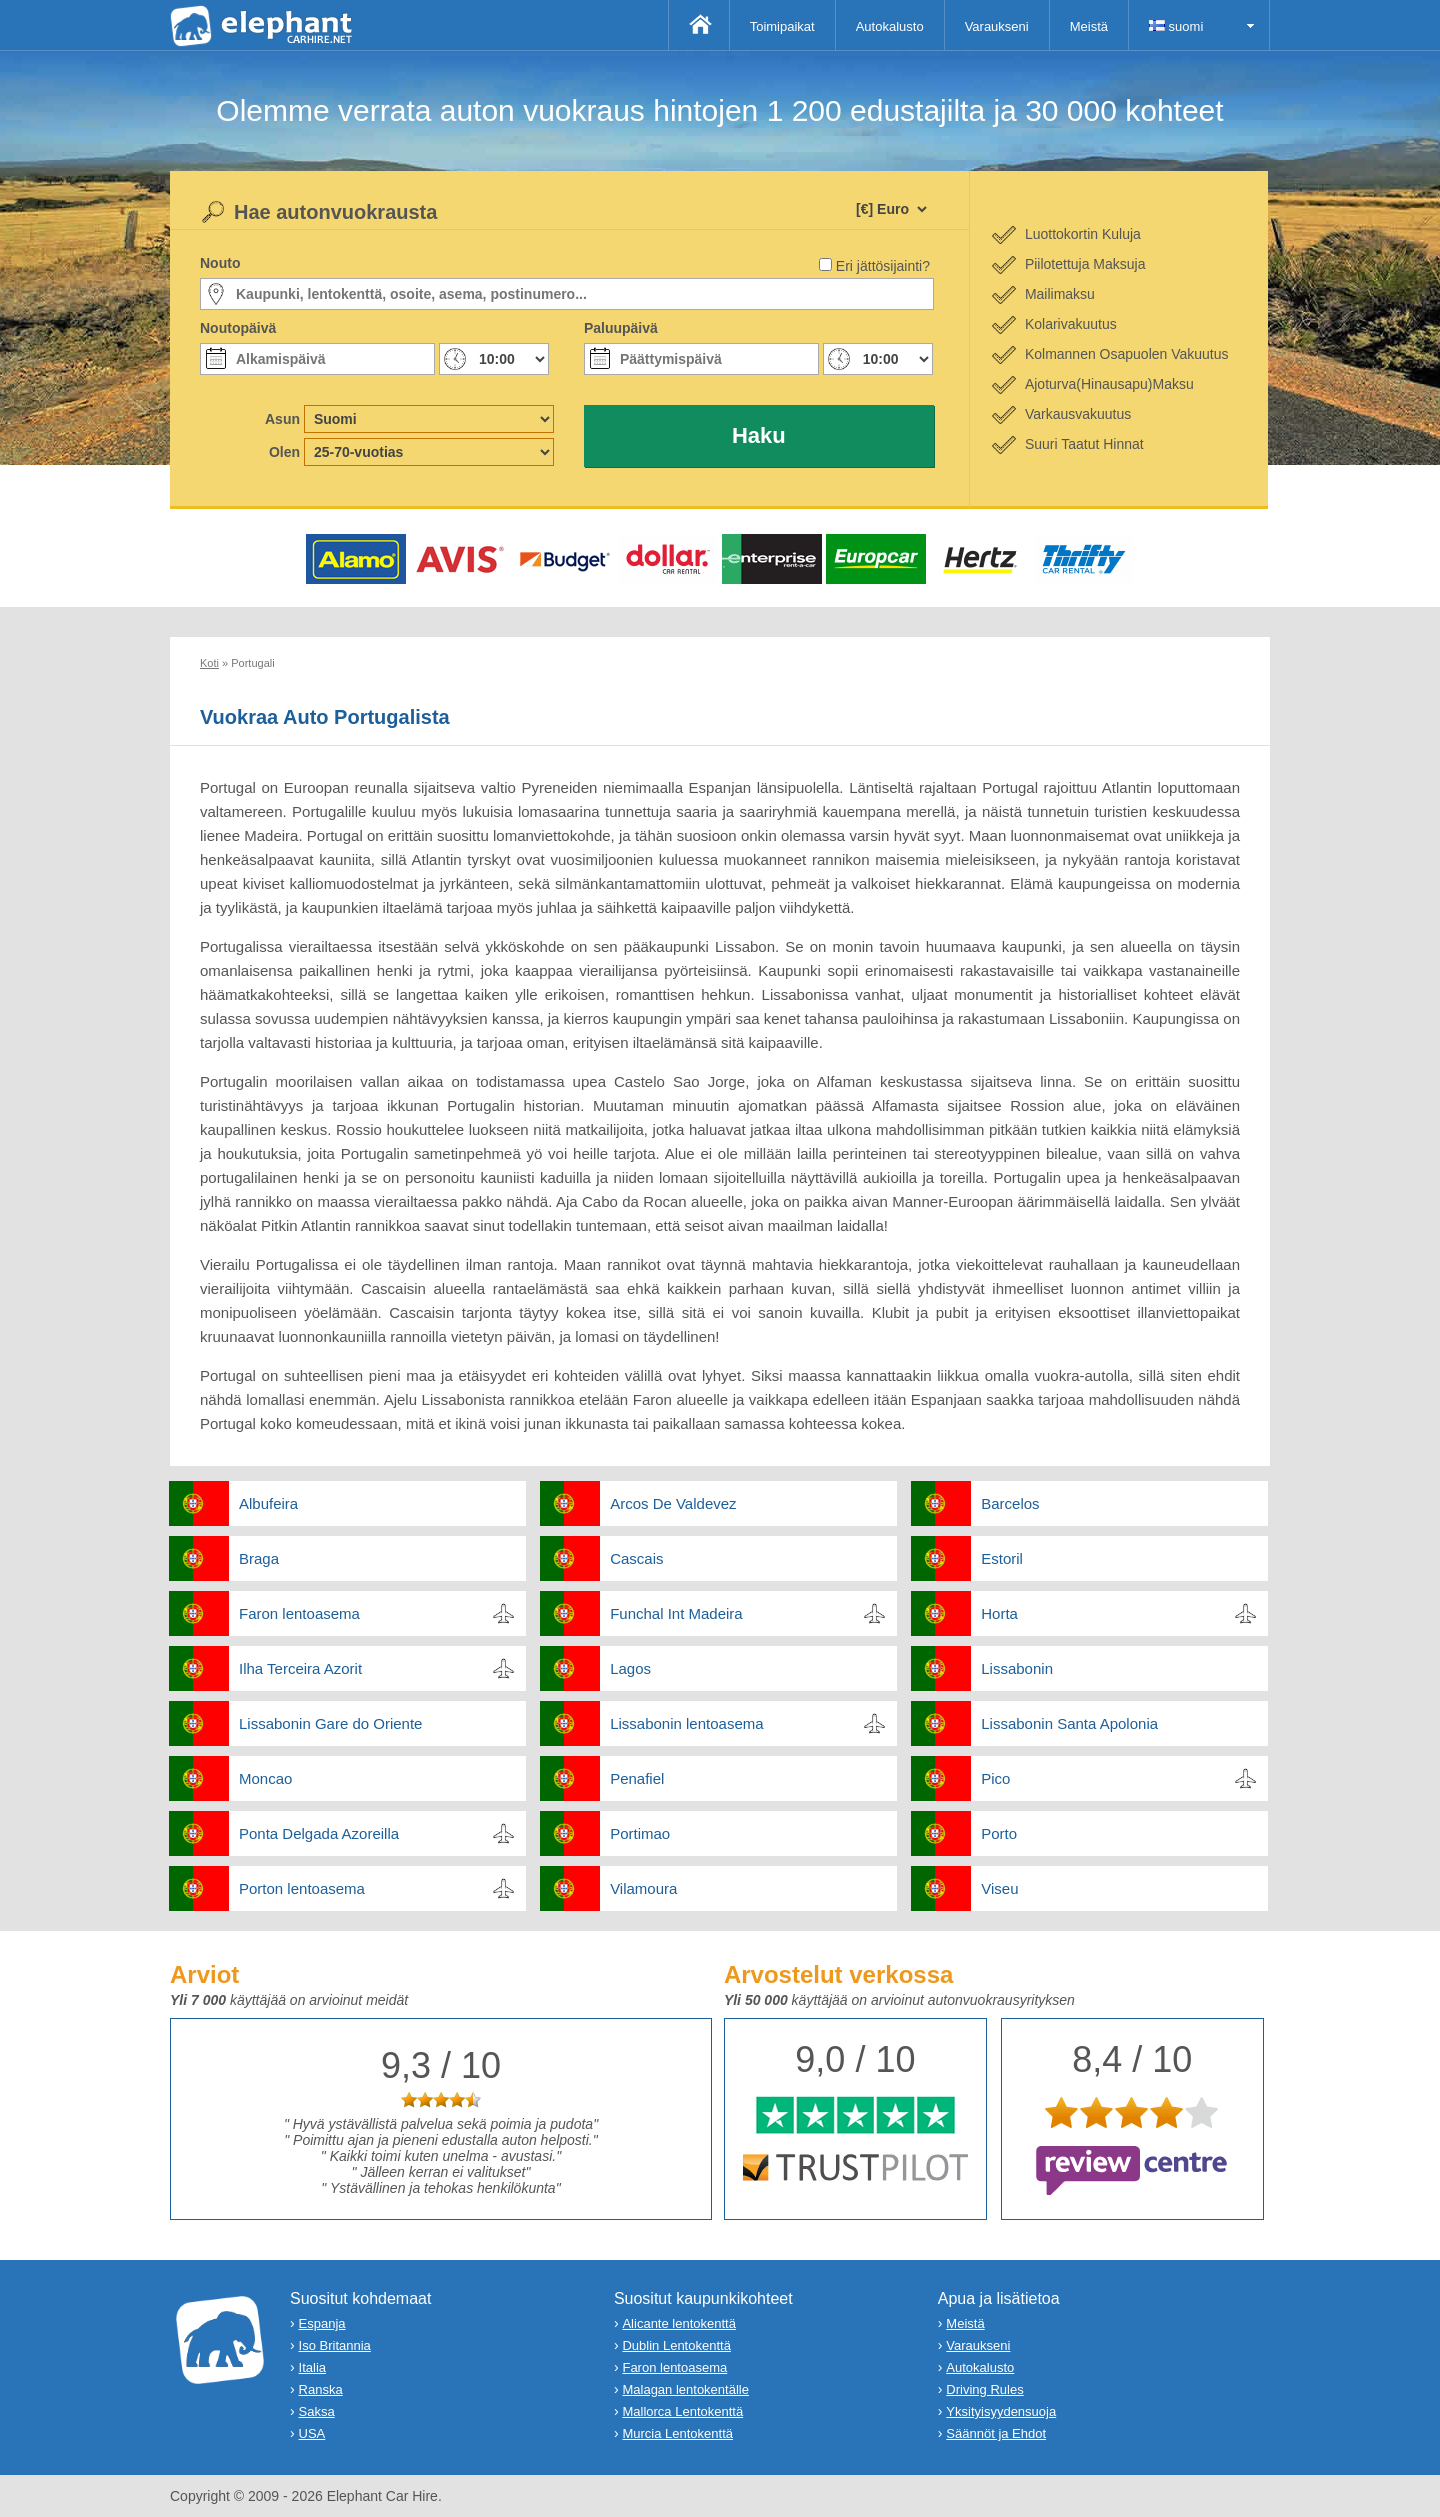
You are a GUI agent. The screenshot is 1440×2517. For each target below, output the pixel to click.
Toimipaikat (782, 26)
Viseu (999, 1888)
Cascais (636, 1558)
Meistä (1089, 26)
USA (312, 2433)
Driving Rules (984, 2389)
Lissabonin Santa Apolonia (1069, 1723)
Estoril (1002, 1558)
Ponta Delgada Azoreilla (319, 1833)
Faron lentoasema (299, 1613)
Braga (259, 1558)
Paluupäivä (621, 328)
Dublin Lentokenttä (676, 2345)
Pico (995, 1778)
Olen (284, 452)
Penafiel (637, 1778)
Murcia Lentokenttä (677, 2433)
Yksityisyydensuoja (1001, 2411)
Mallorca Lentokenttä (682, 2411)
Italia (312, 2367)
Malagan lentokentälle (685, 2389)
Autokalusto (890, 26)
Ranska (321, 2389)
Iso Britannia (335, 2345)
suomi (1176, 26)
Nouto (220, 263)
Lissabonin (1017, 1668)
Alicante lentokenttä (678, 2323)
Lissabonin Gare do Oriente (330, 1723)
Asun (282, 419)
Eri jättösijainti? (883, 266)
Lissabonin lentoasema (686, 1723)
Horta (999, 1613)
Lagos (630, 1668)
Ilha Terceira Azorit (300, 1668)
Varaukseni (997, 26)
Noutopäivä (238, 328)
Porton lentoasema (302, 1888)
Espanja (322, 2323)
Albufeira (268, 1503)
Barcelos (1010, 1503)
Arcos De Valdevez (673, 1503)
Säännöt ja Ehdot (996, 2433)
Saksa (317, 2411)
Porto (999, 1833)
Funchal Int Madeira (676, 1613)
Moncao (265, 1778)
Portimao (640, 1833)
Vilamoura (643, 1888)
